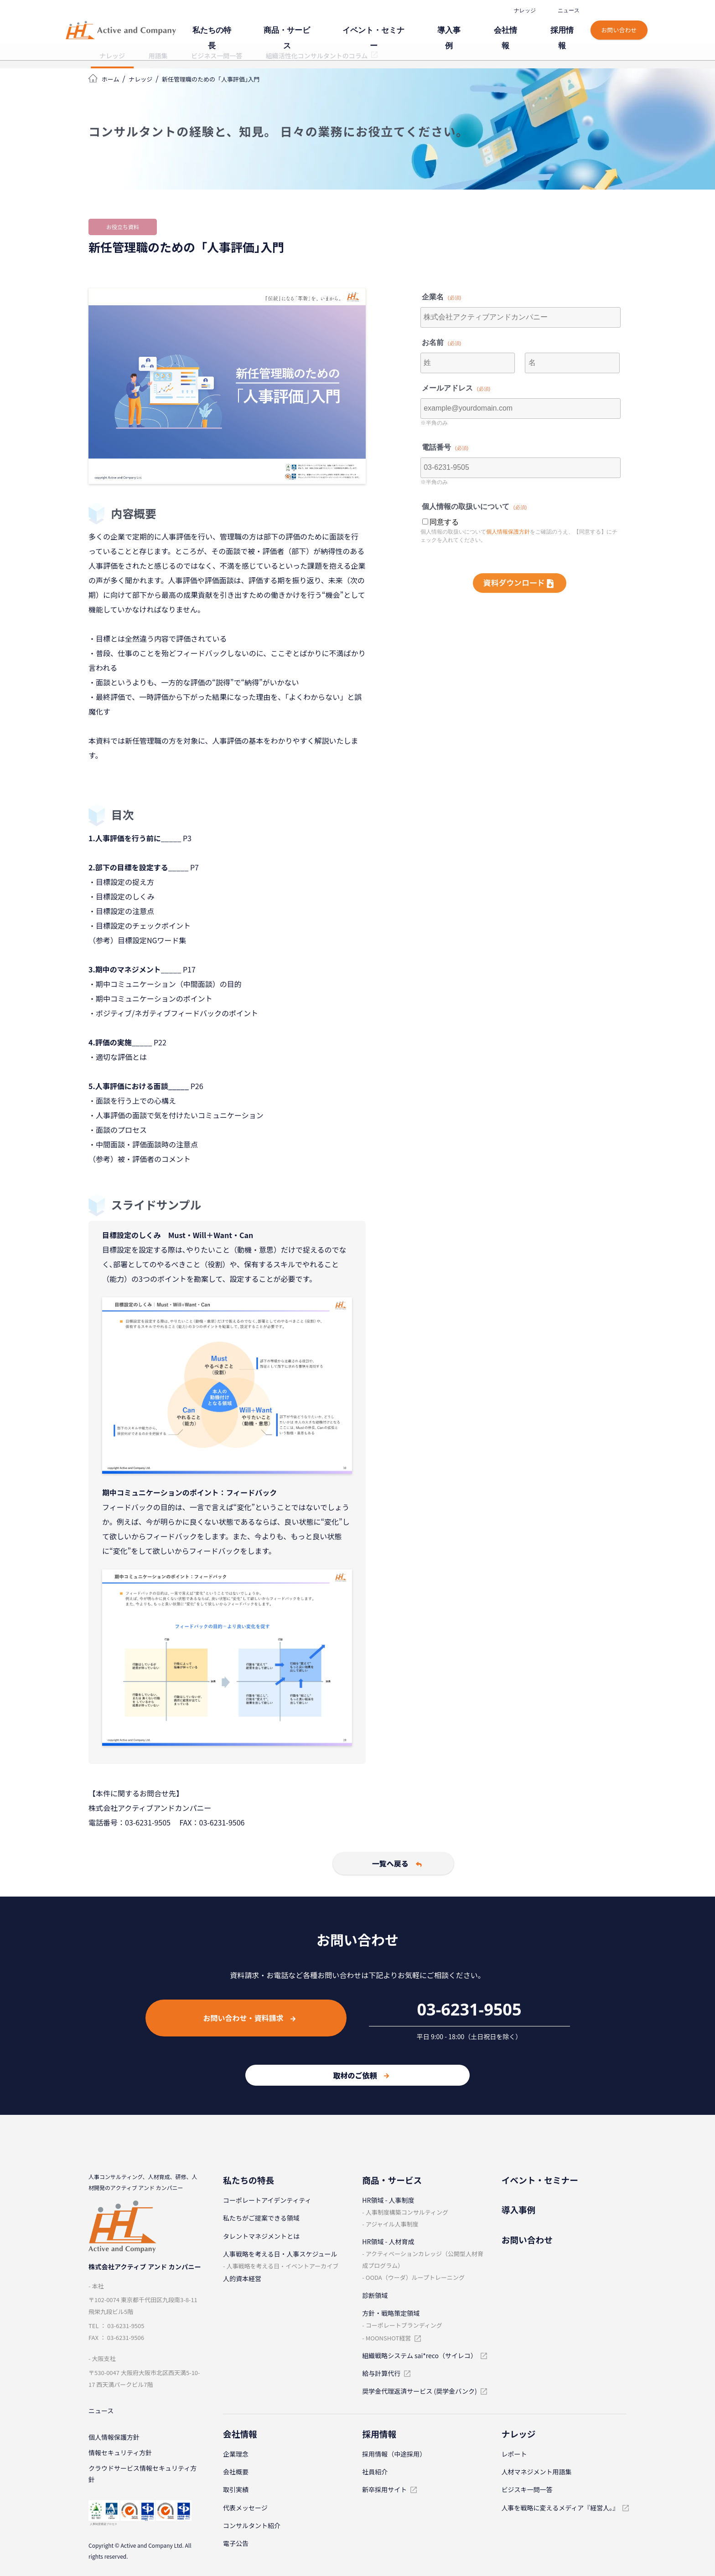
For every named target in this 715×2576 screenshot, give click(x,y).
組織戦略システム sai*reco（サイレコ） (419, 2355)
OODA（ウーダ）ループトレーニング (415, 2277)
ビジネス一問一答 (216, 55)
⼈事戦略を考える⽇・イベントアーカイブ (282, 2266)
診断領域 (375, 2295)
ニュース (569, 11)
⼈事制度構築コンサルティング (407, 2212)
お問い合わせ (620, 21)
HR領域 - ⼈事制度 (388, 2200)
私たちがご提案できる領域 (261, 2217)
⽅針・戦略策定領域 (391, 2313)
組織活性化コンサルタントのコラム (317, 55)
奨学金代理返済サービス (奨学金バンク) (419, 2391)
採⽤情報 (567, 26)
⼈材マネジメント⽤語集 (537, 2471)
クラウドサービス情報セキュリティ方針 (142, 2478)
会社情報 (520, 26)
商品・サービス (336, 26)
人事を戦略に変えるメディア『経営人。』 (560, 2507)
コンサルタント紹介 (251, 2525)
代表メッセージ (245, 2507)
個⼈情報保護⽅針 (114, 2438)
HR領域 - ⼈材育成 (388, 2241)
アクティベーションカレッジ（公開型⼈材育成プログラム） (422, 2259)
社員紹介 (375, 2471)
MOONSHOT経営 (388, 2338)
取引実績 (236, 2489)
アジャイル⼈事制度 (392, 2224)
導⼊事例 (472, 26)
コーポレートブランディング (404, 2325)
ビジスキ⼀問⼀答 (527, 2489)
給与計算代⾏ (381, 2373)
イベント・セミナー (409, 26)
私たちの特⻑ (273, 26)
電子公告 (236, 2543)
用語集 (158, 55)
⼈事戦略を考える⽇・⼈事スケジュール (280, 2253)
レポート (514, 2453)
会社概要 (236, 2471)
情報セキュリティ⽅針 (120, 2455)
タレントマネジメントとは (261, 2236)
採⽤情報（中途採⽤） (394, 2453)
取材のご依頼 (361, 2075)
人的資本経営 (242, 2278)
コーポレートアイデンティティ (267, 2200)
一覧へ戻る (361, 1863)
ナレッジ (525, 11)
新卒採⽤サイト (384, 2489)
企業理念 (236, 2453)
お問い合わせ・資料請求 (249, 2017)
